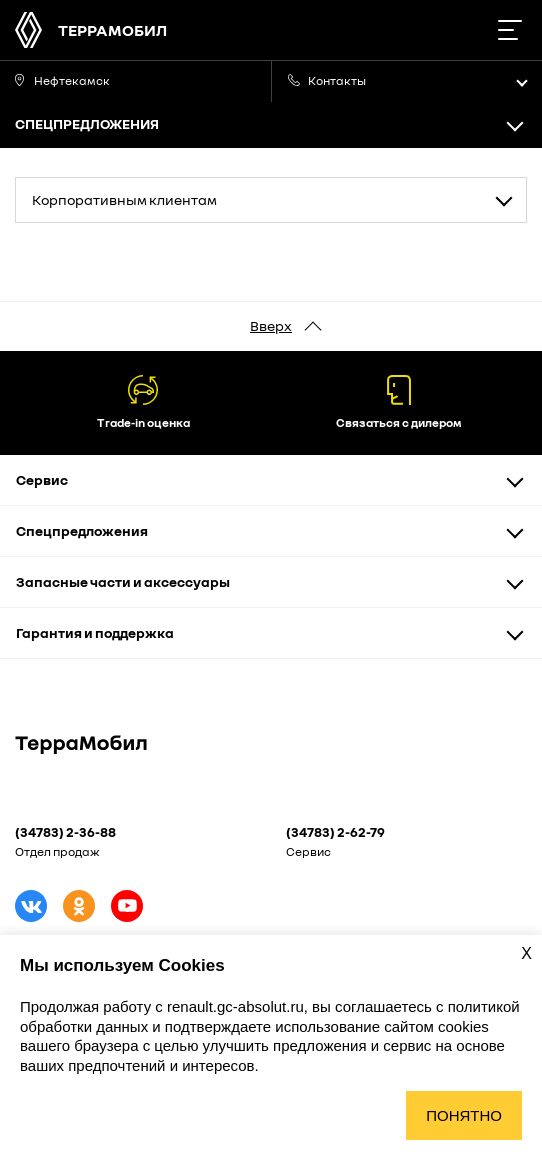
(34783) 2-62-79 (335, 832)
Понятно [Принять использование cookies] (464, 1115)
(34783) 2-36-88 (65, 832)
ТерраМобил (112, 30)
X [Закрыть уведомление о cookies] (526, 953)
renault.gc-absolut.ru (235, 1006)
